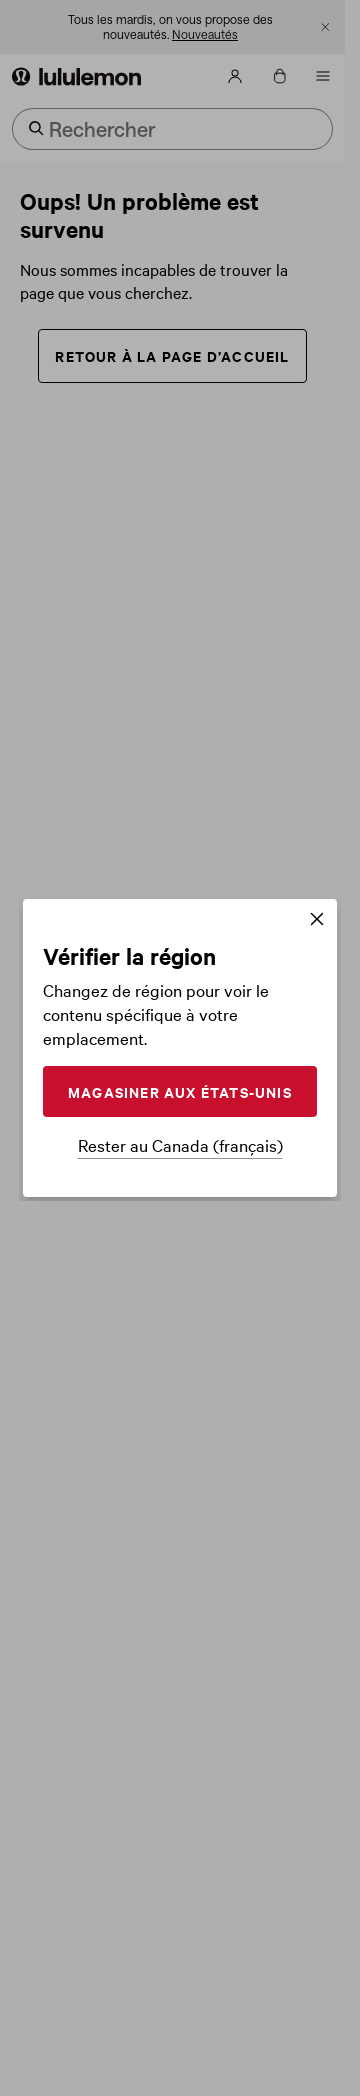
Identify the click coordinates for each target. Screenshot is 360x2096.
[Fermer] (317, 920)
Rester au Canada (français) (180, 1144)
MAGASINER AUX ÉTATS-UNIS (180, 1091)
